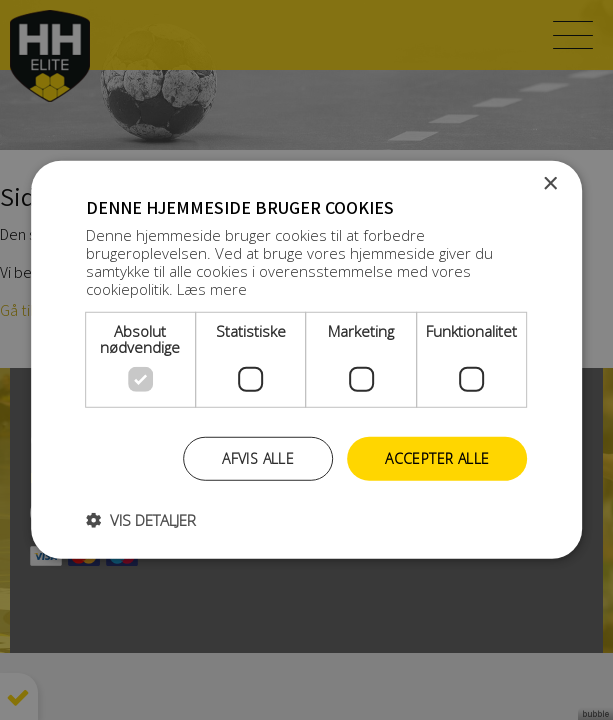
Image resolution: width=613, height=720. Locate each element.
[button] (141, 520)
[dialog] (306, 360)
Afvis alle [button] (258, 457)
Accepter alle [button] (437, 457)
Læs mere (212, 288)
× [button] (549, 184)
